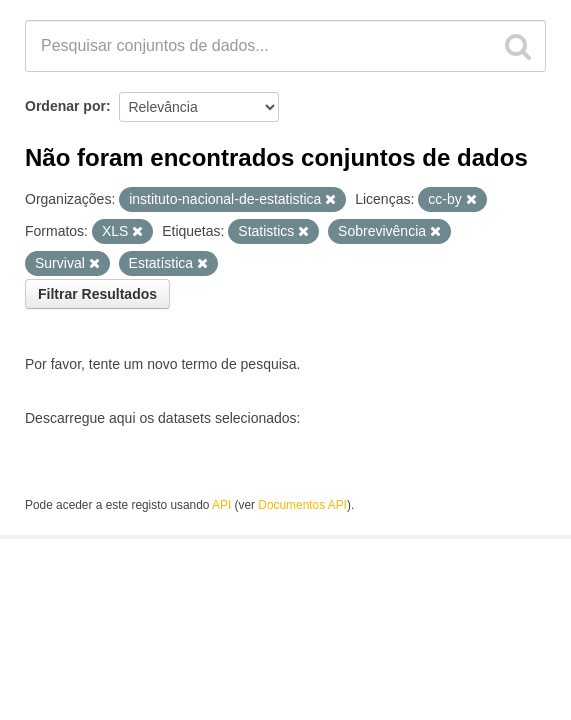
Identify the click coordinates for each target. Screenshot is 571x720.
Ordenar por (65, 106)
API (221, 505)
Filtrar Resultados (97, 294)
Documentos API (302, 505)
